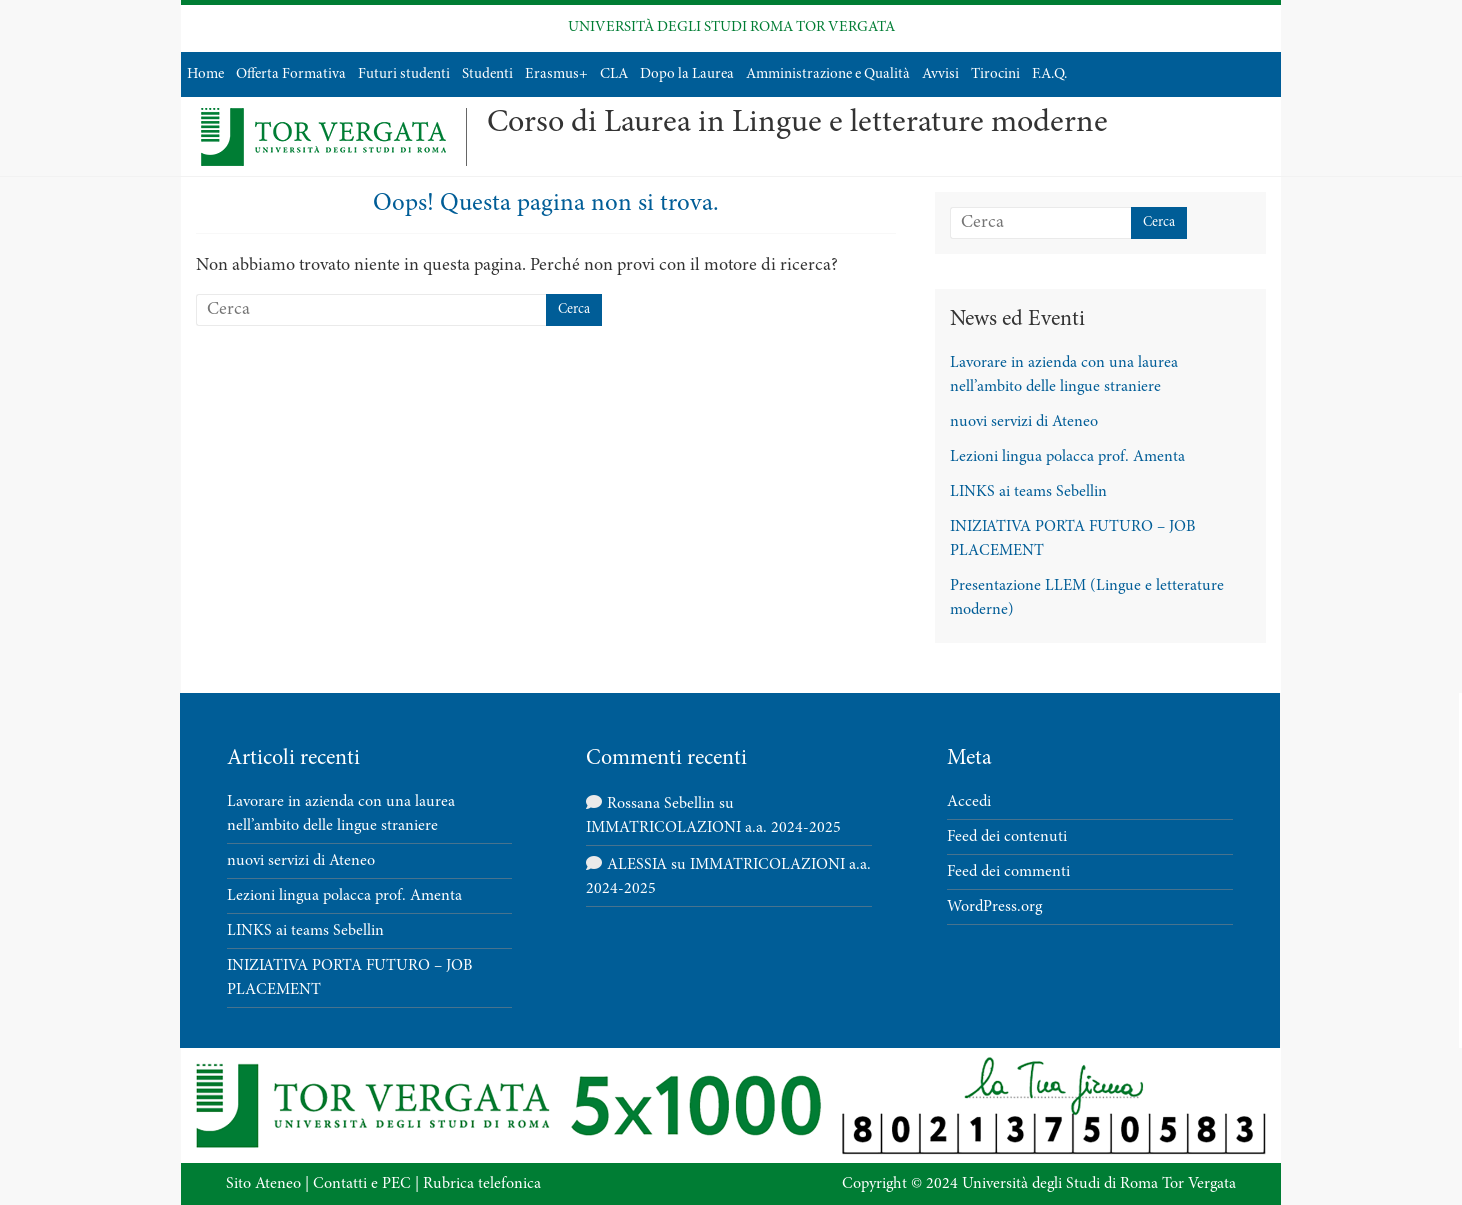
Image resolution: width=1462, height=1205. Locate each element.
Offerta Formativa (291, 74)
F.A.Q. (1049, 74)
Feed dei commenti (1008, 872)
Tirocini (995, 74)
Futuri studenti (404, 74)
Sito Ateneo (263, 1184)
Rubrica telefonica (482, 1184)
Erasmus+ (556, 74)
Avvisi (940, 74)
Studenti (487, 74)
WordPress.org (994, 907)
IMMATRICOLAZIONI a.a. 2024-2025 (713, 828)
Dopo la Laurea (687, 74)
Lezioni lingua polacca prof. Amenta (1067, 457)
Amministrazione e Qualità (828, 74)
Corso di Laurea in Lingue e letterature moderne (797, 124)
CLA (614, 74)
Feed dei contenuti (1007, 837)
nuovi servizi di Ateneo (1024, 422)
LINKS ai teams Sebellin (1028, 492)
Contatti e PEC (362, 1184)
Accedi (969, 802)
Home (205, 74)
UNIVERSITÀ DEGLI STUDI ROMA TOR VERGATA (731, 27)
